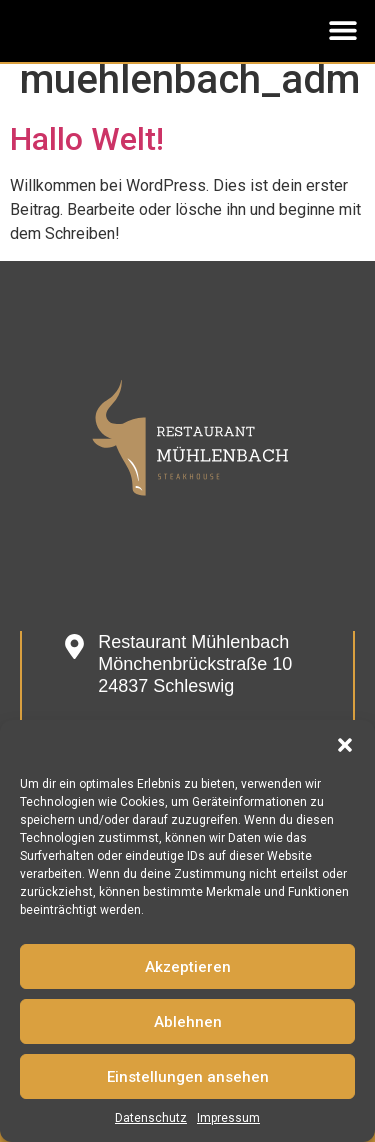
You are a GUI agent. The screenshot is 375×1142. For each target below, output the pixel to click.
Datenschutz (151, 1118)
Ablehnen (188, 1022)
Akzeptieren (188, 967)
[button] (345, 745)
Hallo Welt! (87, 139)
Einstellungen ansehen (188, 1077)
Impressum (228, 1118)
